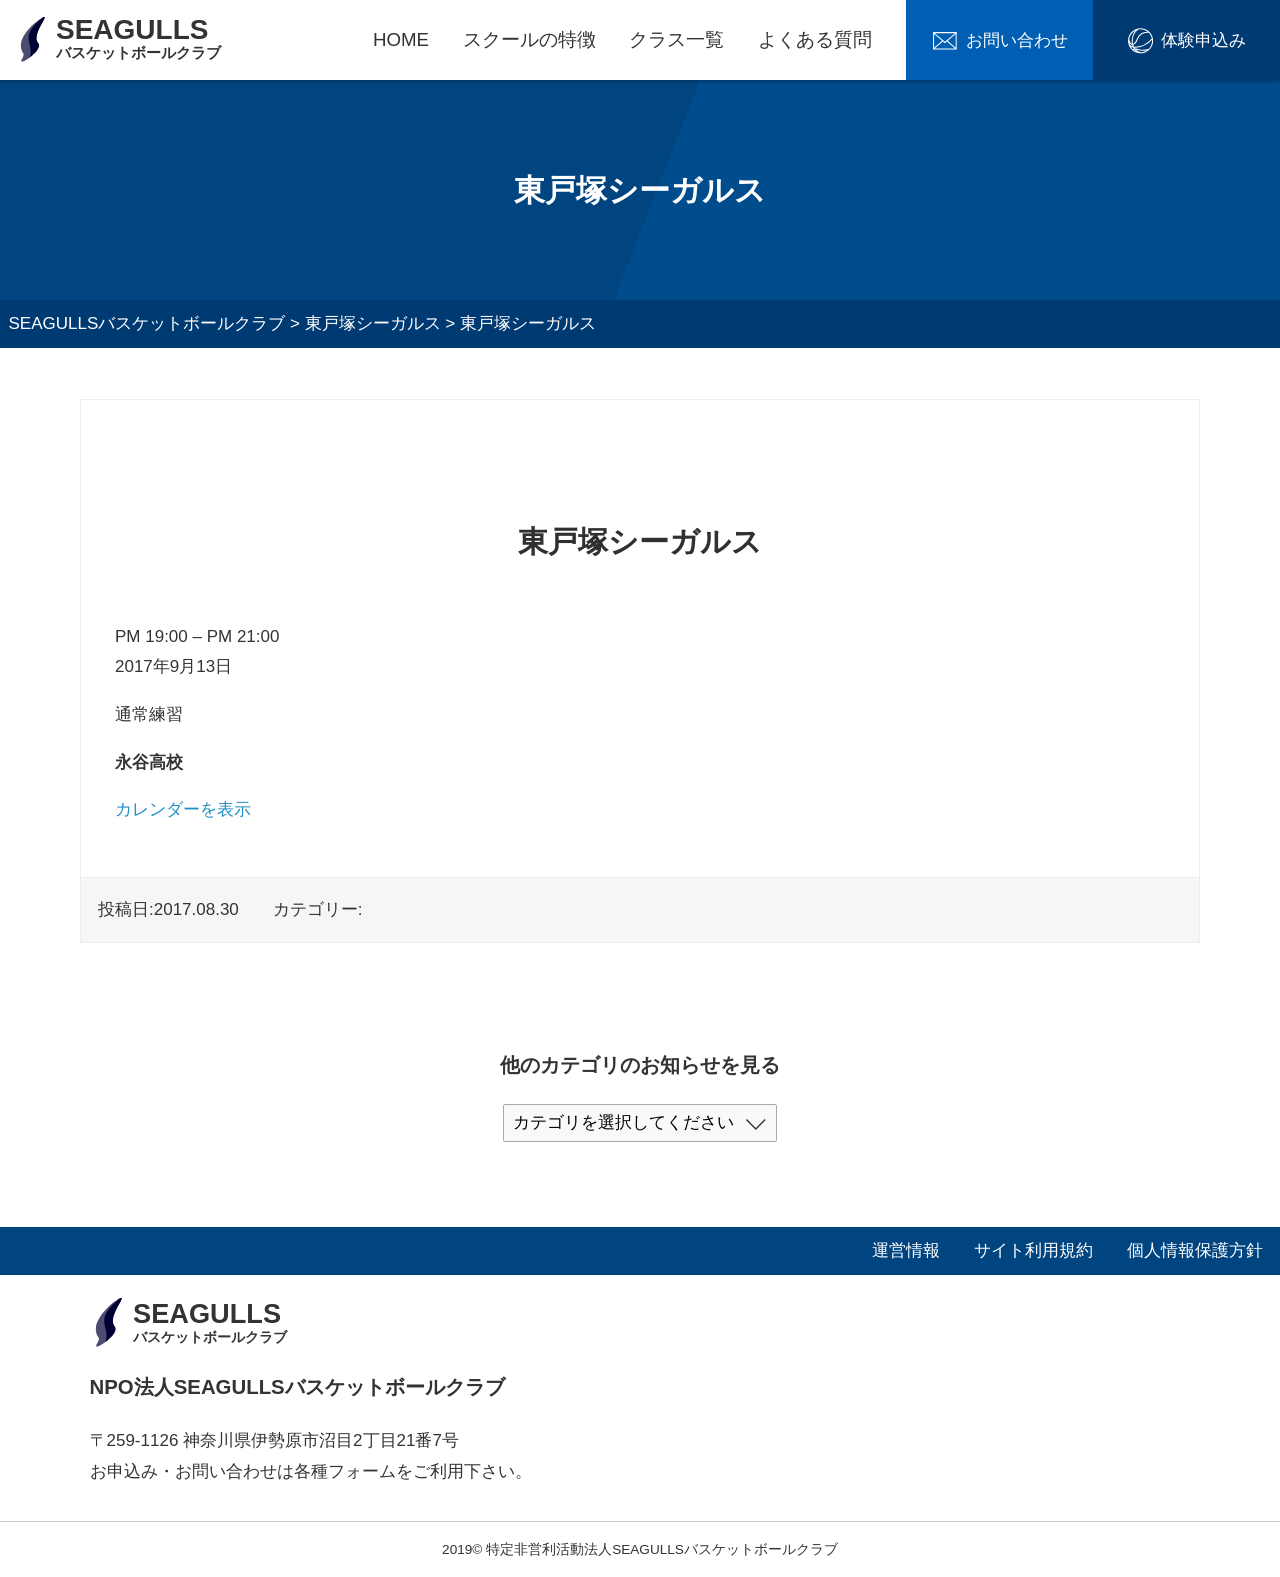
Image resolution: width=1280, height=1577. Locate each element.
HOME (401, 39)
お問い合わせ (1017, 40)
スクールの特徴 (529, 39)
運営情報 (906, 1250)
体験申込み (1203, 40)
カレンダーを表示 (183, 809)
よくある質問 (815, 39)
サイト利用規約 (1033, 1250)
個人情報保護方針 (1195, 1250)
